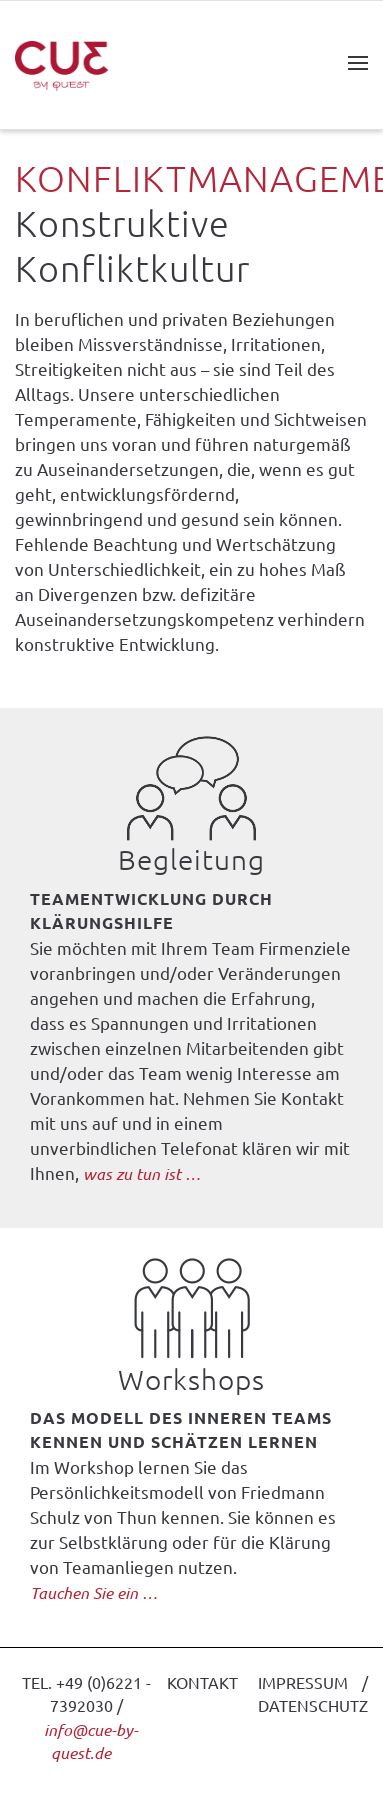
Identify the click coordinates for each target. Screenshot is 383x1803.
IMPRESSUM (303, 1682)
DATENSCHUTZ (313, 1705)
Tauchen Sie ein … (94, 1592)
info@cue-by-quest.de (91, 1741)
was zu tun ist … (142, 1173)
